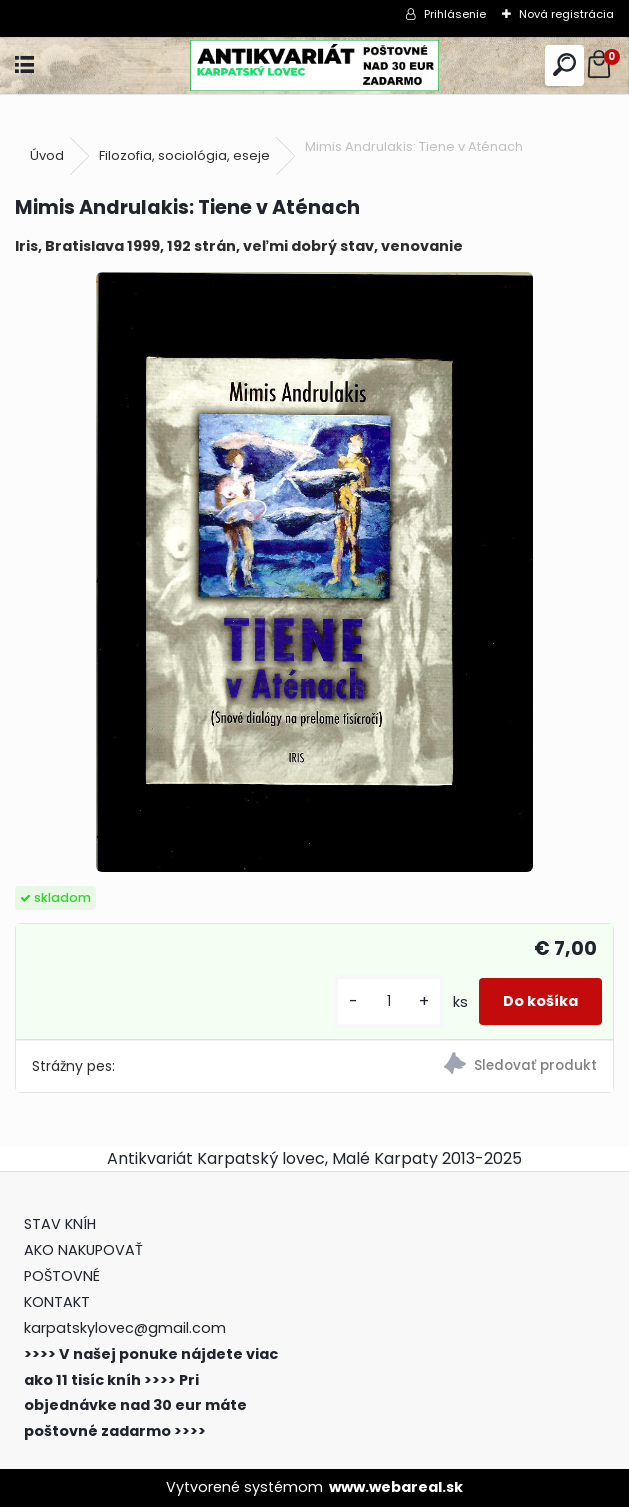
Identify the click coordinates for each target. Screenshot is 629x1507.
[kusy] (389, 1001)
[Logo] (314, 65)
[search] (564, 65)
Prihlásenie (455, 14)
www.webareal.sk (396, 1487)
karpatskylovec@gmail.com (125, 1328)
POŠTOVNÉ (62, 1276)
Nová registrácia (566, 14)
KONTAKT (57, 1302)
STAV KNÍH (62, 1224)
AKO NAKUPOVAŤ (83, 1250)
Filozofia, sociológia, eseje (184, 155)
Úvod (47, 155)
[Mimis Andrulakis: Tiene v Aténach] (314, 572)
